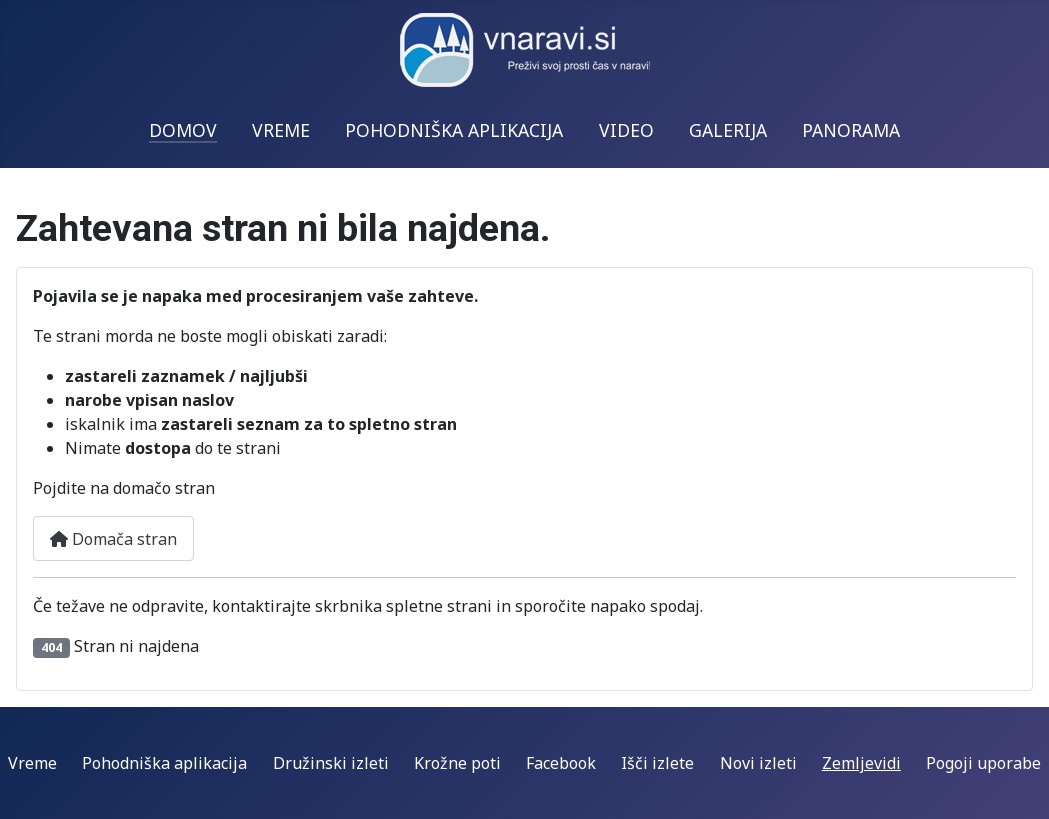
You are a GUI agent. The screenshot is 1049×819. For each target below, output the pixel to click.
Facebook (561, 763)
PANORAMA (851, 130)
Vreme (32, 763)
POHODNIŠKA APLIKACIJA (454, 130)
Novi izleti (758, 763)
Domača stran (113, 539)
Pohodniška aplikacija (164, 763)
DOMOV (183, 130)
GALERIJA (728, 130)
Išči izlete (657, 763)
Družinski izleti (331, 763)
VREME (281, 130)
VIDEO (626, 130)
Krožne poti (457, 763)
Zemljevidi (861, 763)
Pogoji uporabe (983, 763)
